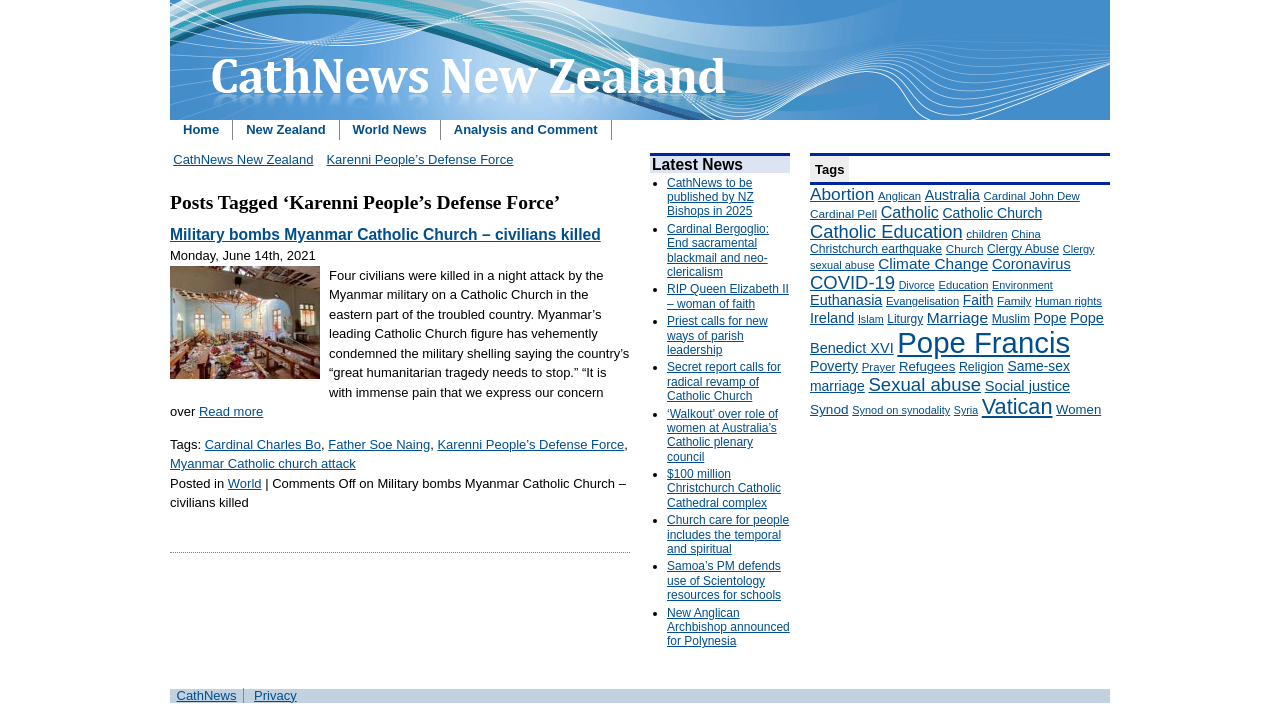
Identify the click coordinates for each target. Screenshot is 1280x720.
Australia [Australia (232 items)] (952, 195)
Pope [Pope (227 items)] (1050, 318)
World (245, 483)
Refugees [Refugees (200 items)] (927, 366)
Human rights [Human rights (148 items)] (1068, 301)
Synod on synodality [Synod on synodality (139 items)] (901, 410)
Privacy (275, 695)
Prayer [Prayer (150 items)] (879, 367)
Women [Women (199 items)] (1078, 409)
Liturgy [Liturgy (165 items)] (905, 319)
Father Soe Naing (379, 444)
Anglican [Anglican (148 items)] (899, 196)
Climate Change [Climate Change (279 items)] (933, 263)
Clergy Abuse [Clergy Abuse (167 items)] (1023, 249)
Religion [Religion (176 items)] (981, 367)
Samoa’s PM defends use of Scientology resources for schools (724, 580)
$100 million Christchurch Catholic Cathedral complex (724, 488)
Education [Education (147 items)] (963, 285)
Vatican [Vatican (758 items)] (1017, 406)
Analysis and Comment (526, 129)
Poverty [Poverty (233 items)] (834, 366)
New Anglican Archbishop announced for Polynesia (728, 627)
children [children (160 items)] (986, 234)
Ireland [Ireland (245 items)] (832, 318)
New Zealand (285, 129)
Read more (231, 411)
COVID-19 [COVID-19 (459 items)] (852, 282)
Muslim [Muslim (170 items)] (1011, 319)
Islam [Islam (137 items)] (871, 319)
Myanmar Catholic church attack (263, 463)
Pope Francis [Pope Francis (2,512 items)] (983, 342)
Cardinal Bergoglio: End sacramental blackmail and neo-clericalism (718, 250)
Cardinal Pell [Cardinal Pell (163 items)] (843, 214)
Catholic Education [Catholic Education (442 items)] (886, 231)
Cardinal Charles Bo (263, 444)
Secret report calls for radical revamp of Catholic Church (724, 381)
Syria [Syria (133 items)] (966, 410)
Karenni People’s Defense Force (419, 159)
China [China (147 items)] (1025, 234)
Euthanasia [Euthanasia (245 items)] (846, 300)
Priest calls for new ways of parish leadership (717, 335)
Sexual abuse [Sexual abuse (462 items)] (924, 384)
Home (201, 129)
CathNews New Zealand (243, 159)
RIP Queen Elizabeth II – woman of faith (728, 296)
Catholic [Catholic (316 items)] (910, 212)
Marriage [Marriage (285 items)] (957, 317)
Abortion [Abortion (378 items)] (842, 194)
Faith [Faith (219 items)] (978, 300)
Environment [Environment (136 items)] (1022, 285)
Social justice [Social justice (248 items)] (1027, 386)
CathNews (207, 695)
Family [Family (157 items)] (1014, 300)
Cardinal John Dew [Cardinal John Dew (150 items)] (1032, 196)
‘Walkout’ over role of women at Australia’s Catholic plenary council (722, 435)
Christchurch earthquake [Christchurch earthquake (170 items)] (876, 249)
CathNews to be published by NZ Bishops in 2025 (710, 197)
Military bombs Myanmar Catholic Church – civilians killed (385, 234)
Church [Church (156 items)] (965, 248)
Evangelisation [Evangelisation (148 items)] (922, 301)
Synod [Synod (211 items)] (829, 409)
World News (390, 129)
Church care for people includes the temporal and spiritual (728, 534)
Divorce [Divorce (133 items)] (917, 285)
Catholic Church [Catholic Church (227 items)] (992, 213)
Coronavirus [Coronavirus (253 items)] (1031, 264)
